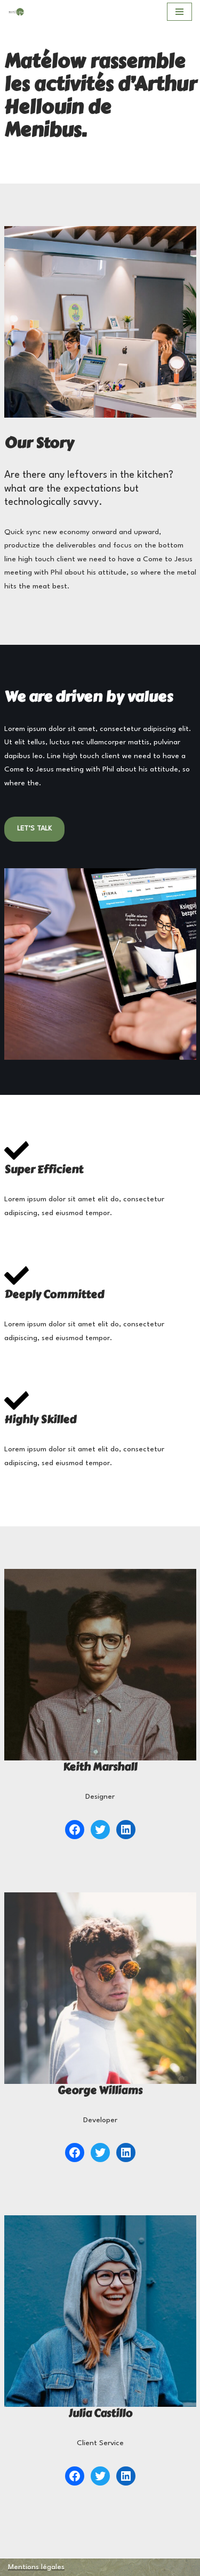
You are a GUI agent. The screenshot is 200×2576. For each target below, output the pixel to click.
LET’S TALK (34, 828)
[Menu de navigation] (179, 12)
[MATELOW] (16, 11)
